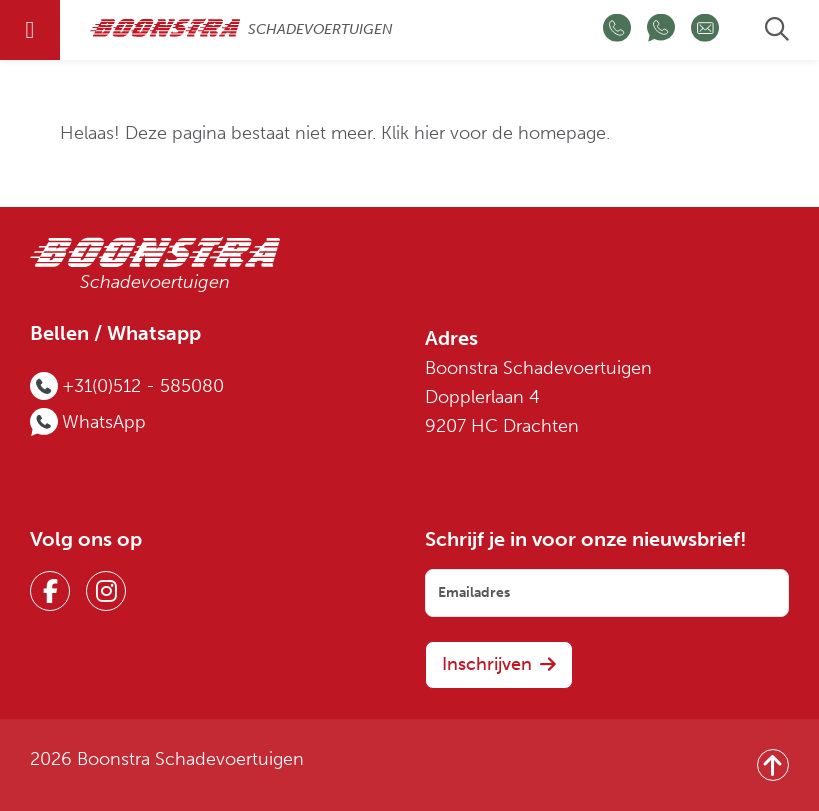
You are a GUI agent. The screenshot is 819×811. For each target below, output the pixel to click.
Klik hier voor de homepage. (495, 133)
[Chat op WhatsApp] (661, 30)
